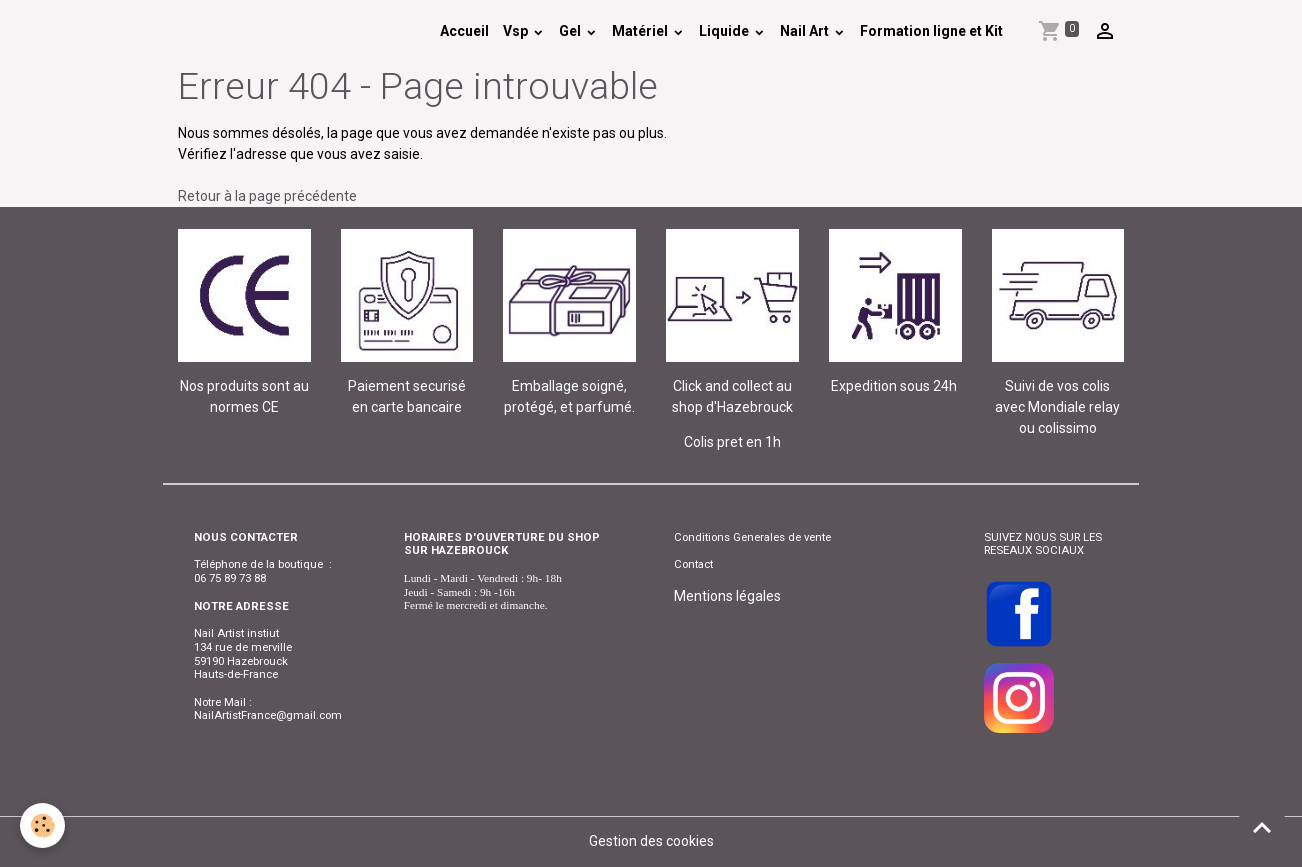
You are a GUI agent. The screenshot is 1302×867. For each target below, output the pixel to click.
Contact (693, 564)
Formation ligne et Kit (931, 31)
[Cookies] (42, 825)
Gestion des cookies (651, 841)
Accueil (464, 31)
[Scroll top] (1262, 827)
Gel (571, 31)
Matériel (641, 31)
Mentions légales (727, 596)
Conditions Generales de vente (752, 537)
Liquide (725, 31)
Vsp (517, 31)
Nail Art (806, 31)
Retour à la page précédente (267, 196)
